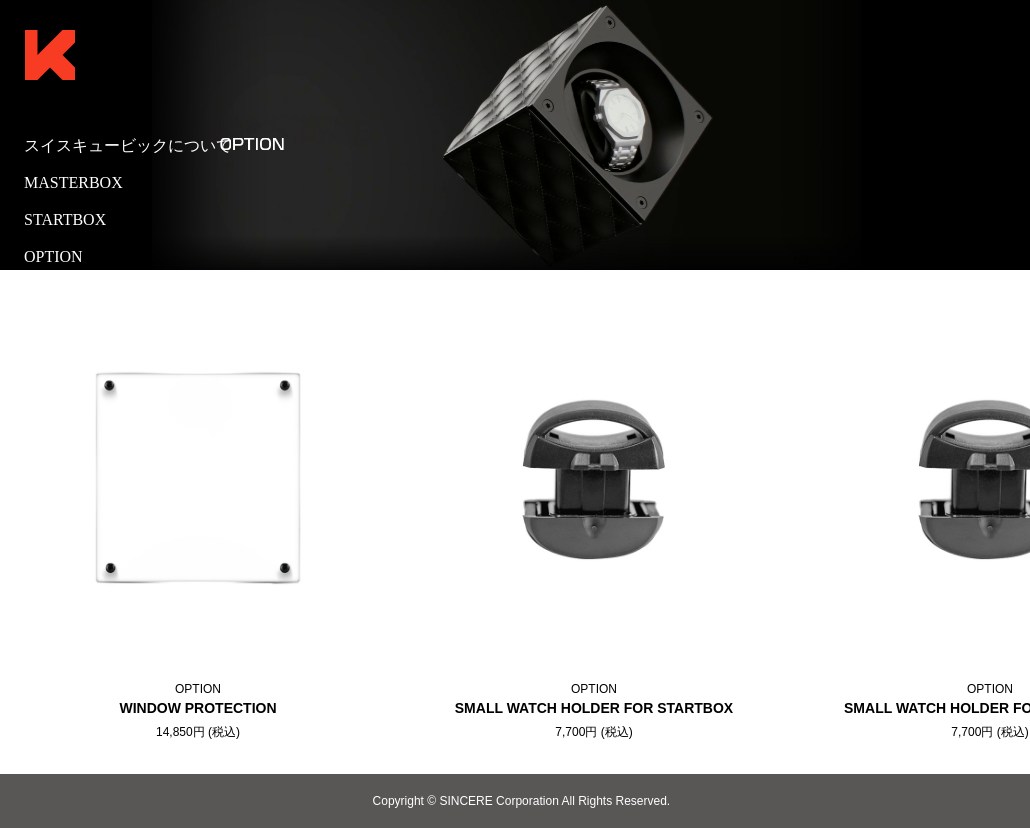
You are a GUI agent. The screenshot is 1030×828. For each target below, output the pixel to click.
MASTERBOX (73, 182)
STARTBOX (65, 219)
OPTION (53, 256)
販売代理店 (64, 330)
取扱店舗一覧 (72, 293)
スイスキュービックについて (128, 145)
